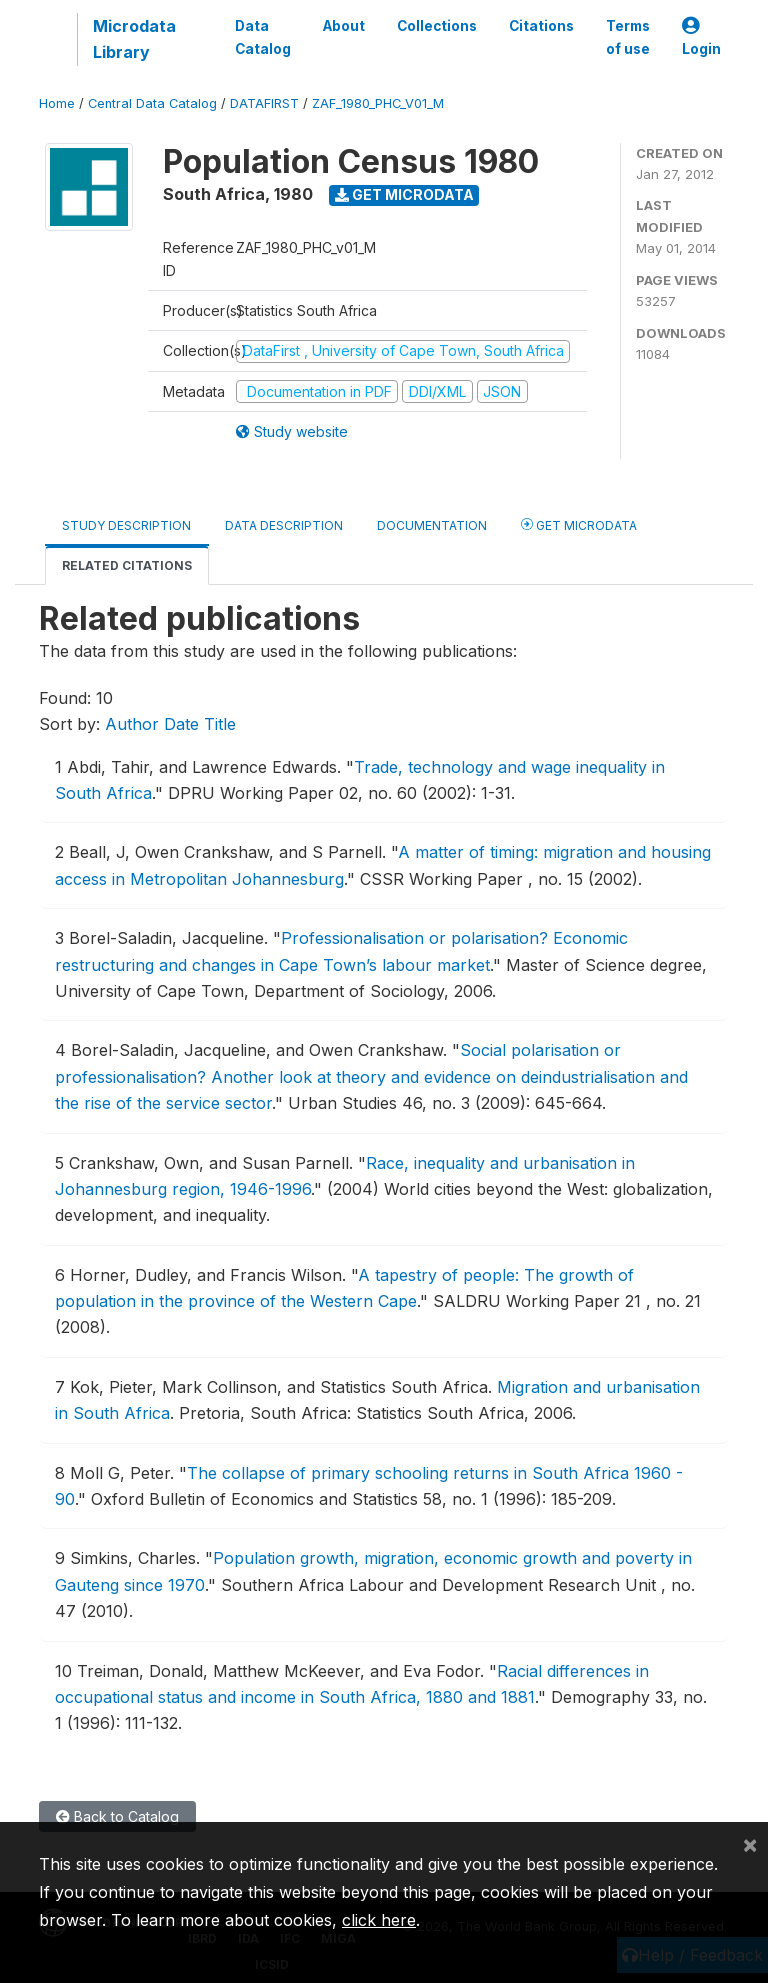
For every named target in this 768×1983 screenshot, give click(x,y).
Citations (541, 26)
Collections (437, 26)
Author (132, 724)
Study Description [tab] (126, 525)
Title (220, 724)
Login (701, 37)
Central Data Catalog (152, 103)
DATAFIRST (264, 103)
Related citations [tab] (127, 565)
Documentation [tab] (432, 525)
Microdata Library (134, 39)
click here (379, 1920)
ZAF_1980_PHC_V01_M (378, 103)
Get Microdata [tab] (579, 524)
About (344, 26)
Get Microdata (404, 194)
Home (57, 103)
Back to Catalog (117, 1816)
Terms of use (628, 37)
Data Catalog (263, 37)
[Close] (750, 1844)
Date (181, 724)
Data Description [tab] (284, 525)
